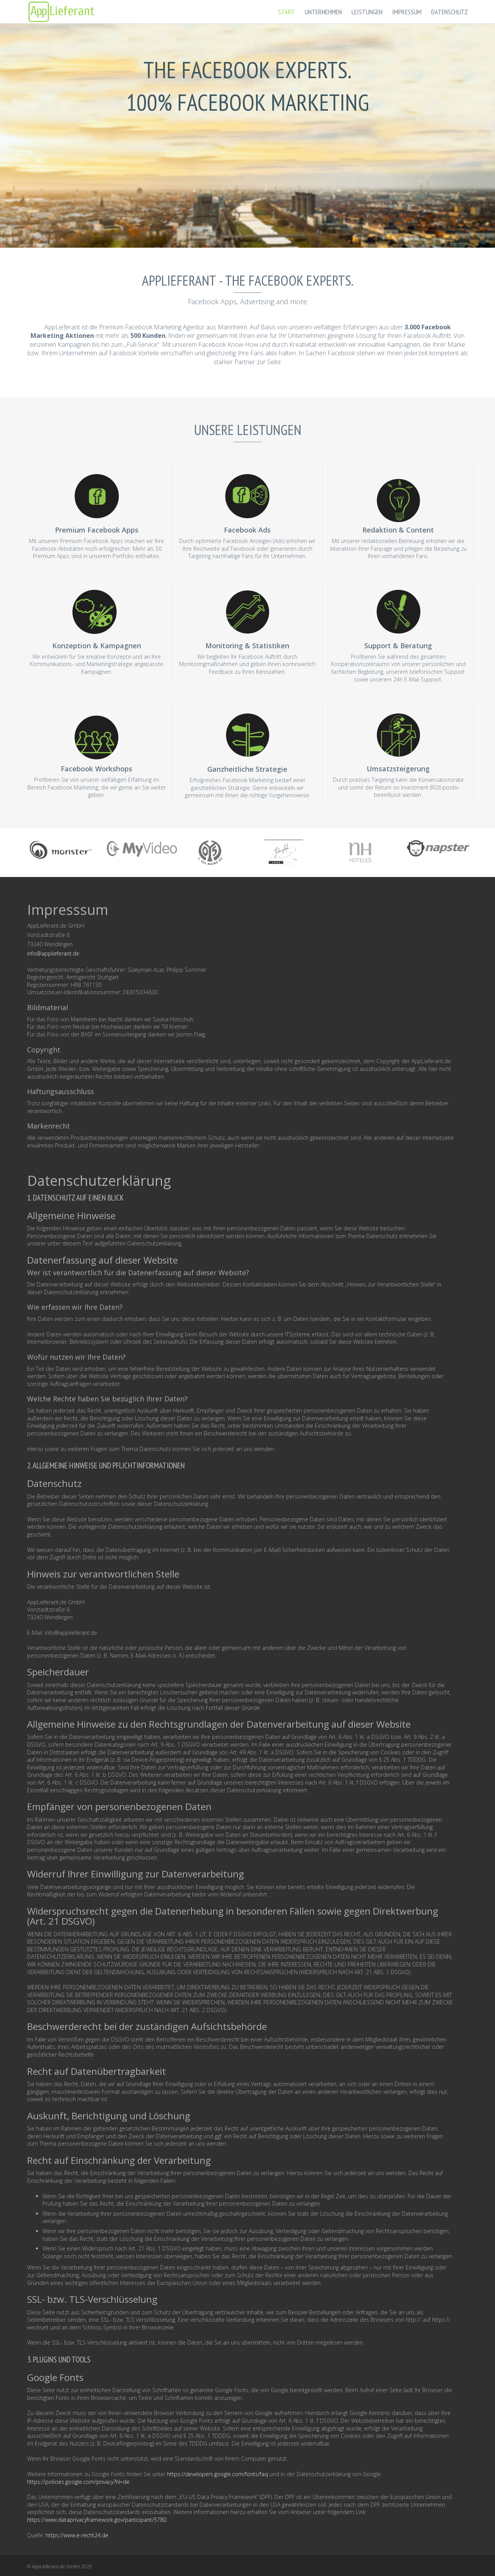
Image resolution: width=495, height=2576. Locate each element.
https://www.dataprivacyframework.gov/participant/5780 (96, 2519)
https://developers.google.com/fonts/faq (217, 2474)
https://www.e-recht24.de (77, 2535)
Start (286, 11)
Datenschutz (449, 11)
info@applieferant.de (53, 953)
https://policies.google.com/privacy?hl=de (78, 2481)
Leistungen (367, 11)
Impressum (407, 11)
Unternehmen (323, 11)
